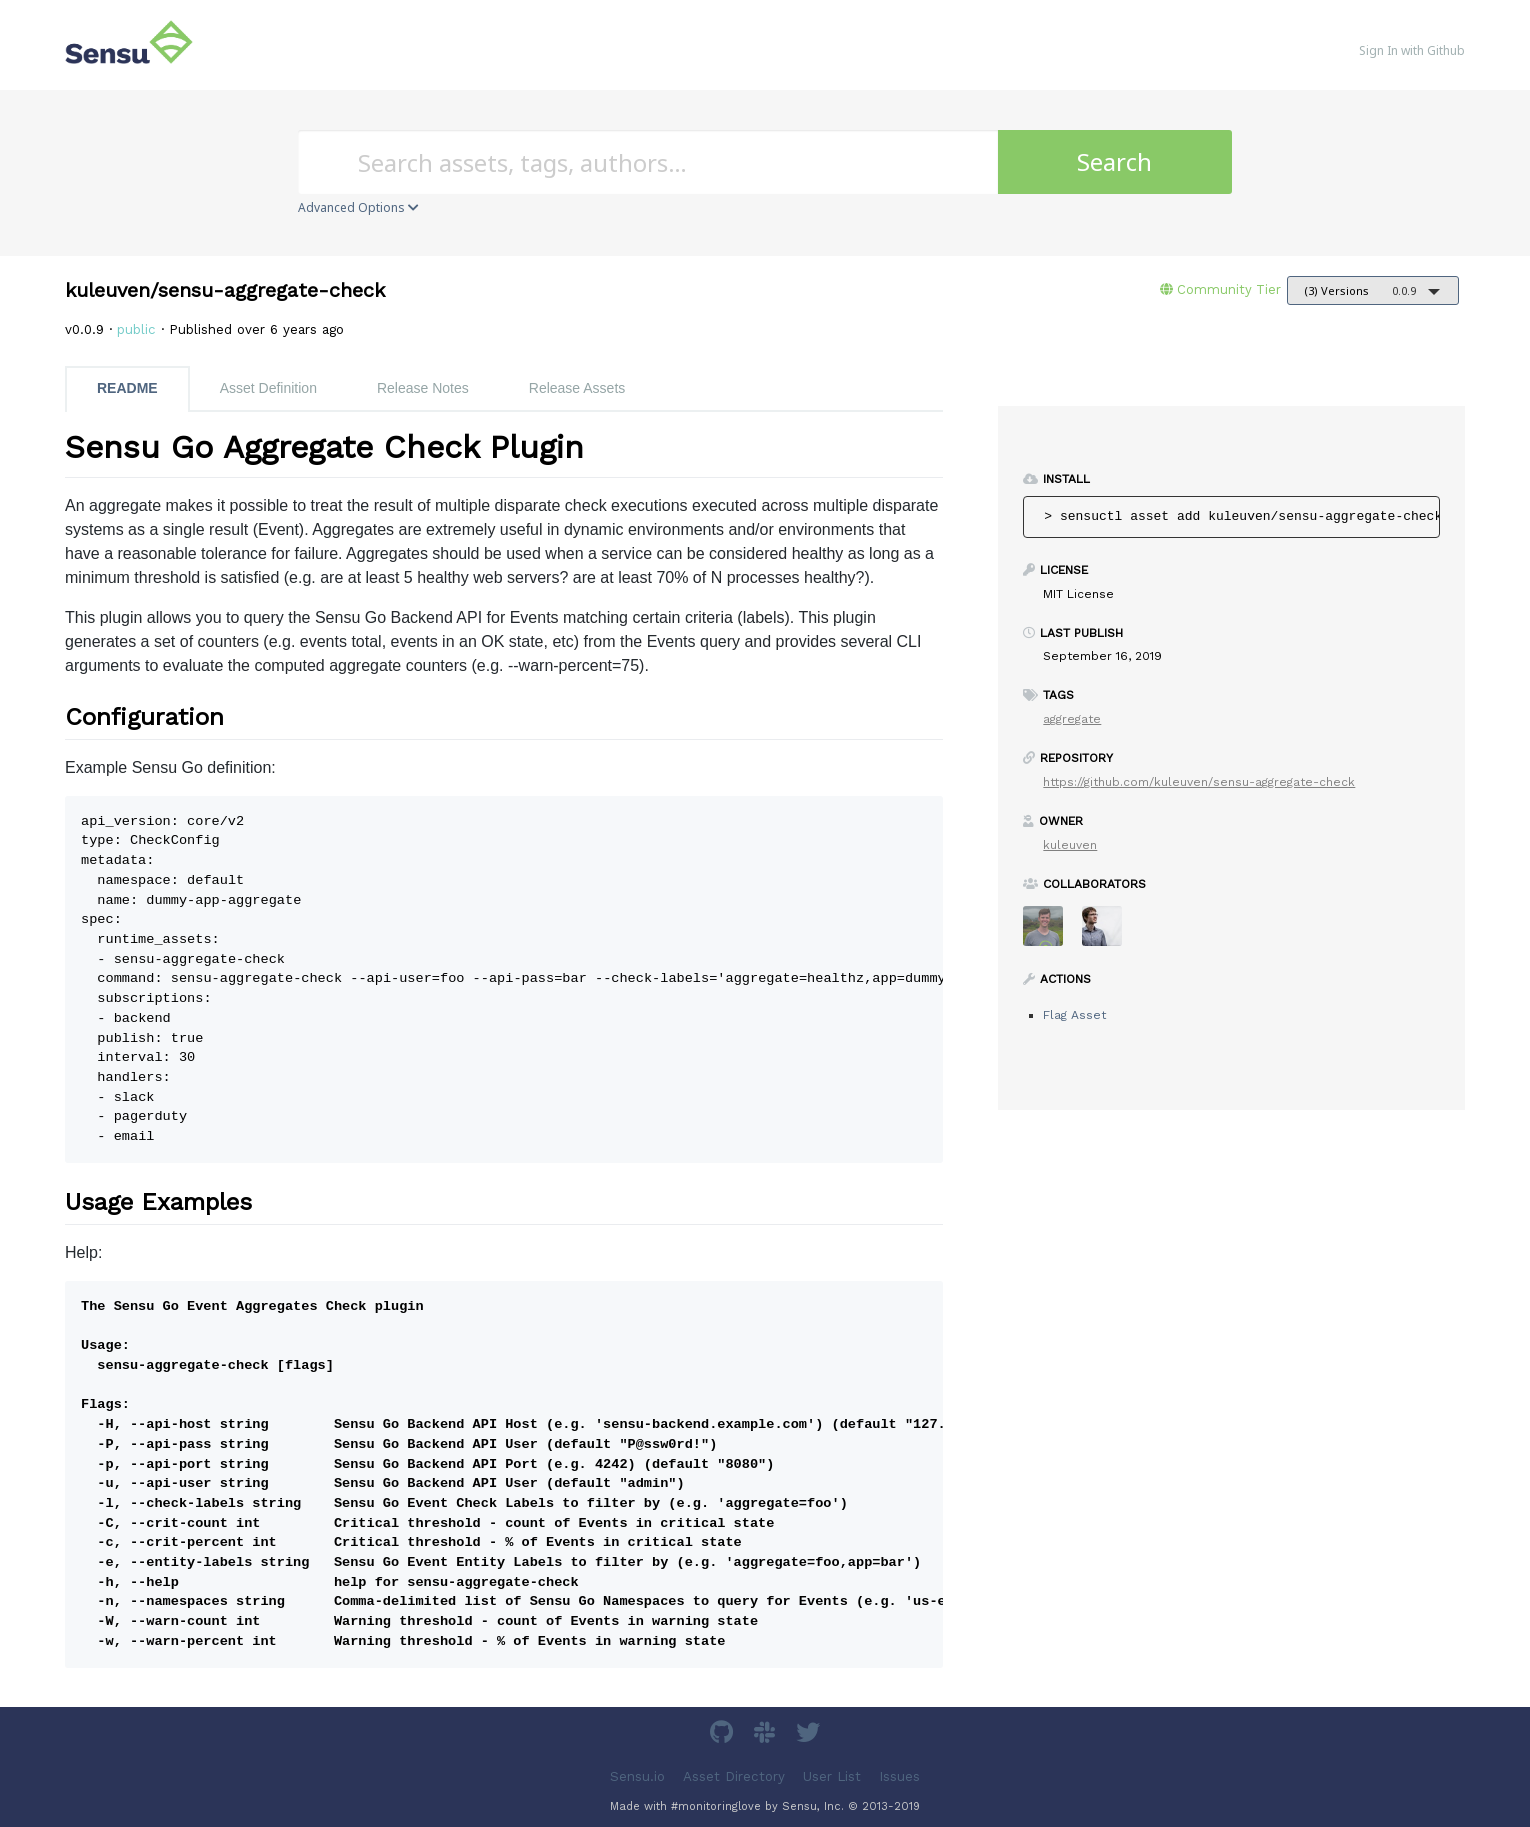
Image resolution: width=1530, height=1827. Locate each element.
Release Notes (423, 388)
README (127, 388)
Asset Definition (268, 388)
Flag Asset (1074, 1015)
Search (1114, 161)
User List (832, 1775)
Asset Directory (734, 1775)
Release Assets (577, 388)
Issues (899, 1775)
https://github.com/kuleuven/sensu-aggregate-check (1199, 782)
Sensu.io (637, 1775)
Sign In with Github (1412, 50)
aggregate (1072, 719)
